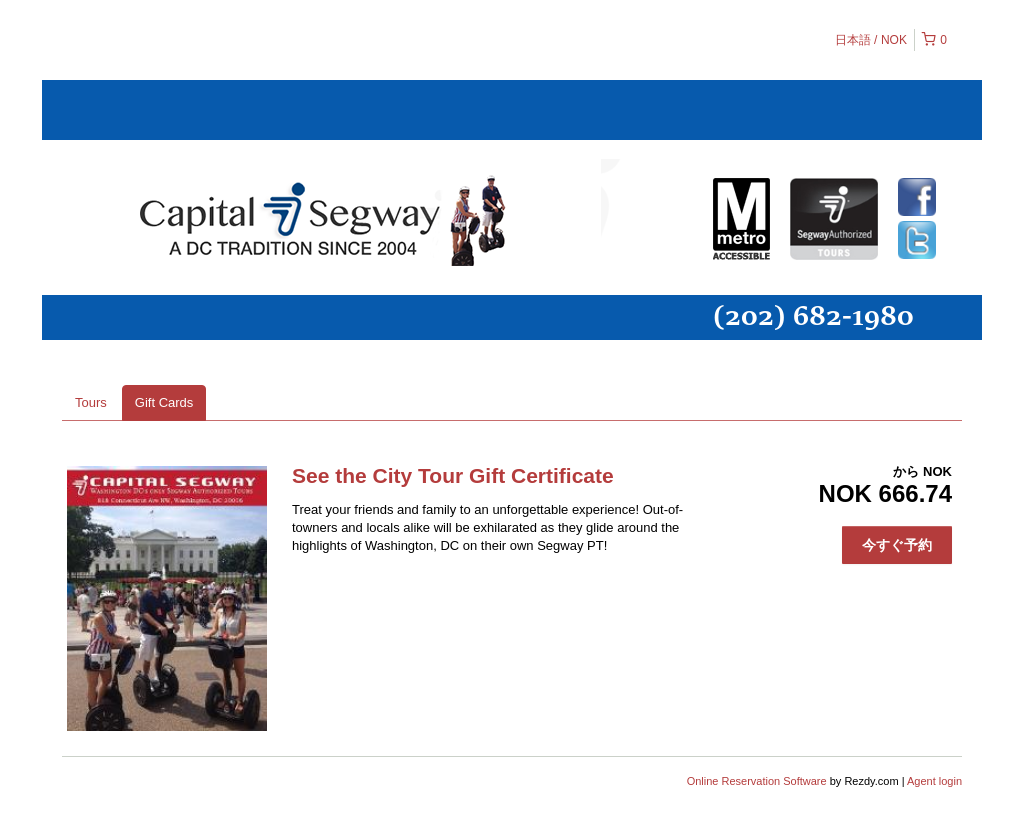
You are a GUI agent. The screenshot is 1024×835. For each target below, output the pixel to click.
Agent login (934, 781)
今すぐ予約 (897, 545)
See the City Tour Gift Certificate (453, 475)
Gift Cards (164, 402)
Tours (91, 402)
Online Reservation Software (757, 781)
